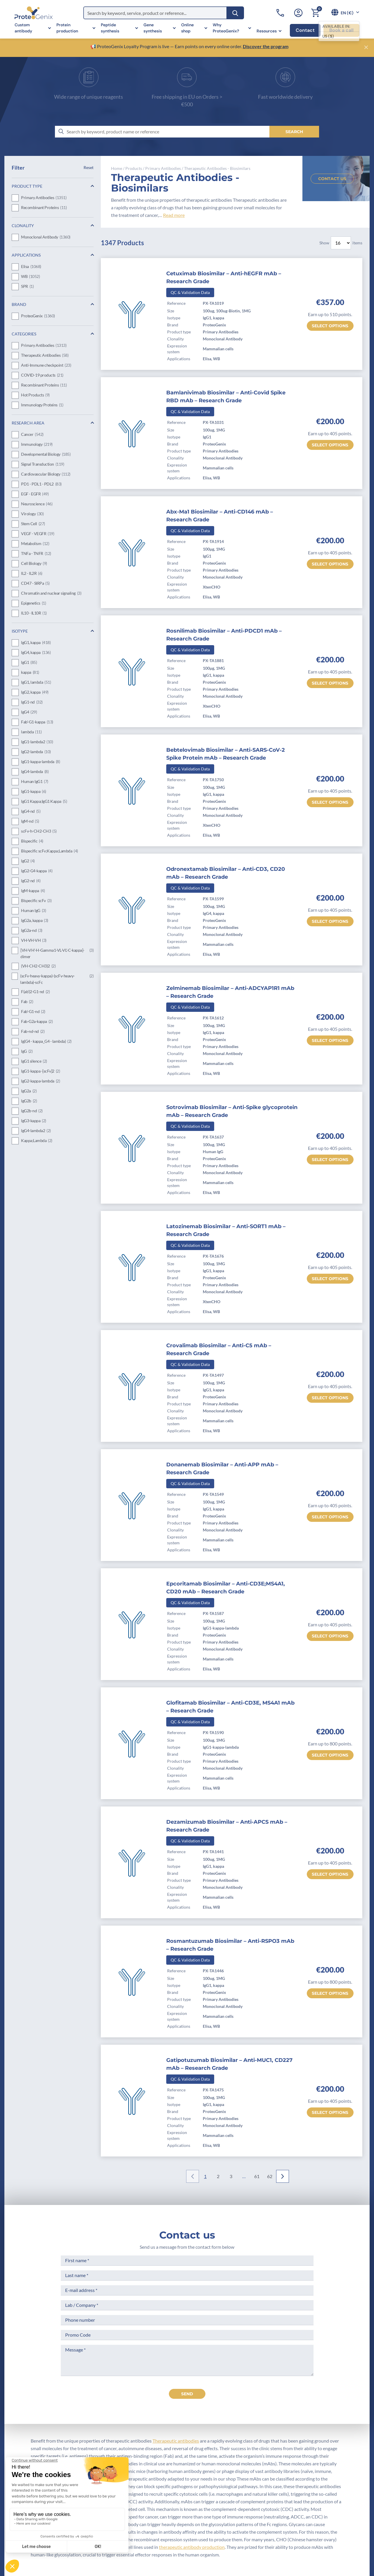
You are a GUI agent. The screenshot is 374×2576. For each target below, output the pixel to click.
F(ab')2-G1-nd (35, 991)
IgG (26, 1051)
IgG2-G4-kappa (36, 871)
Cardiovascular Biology (45, 474)
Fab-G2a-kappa (37, 1021)
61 (256, 2176)
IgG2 (28, 861)
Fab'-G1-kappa (37, 722)
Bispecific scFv (36, 900)
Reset (89, 167)
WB (30, 276)
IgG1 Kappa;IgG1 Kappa (44, 801)
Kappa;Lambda (36, 1140)
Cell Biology (34, 563)
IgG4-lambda (35, 771)
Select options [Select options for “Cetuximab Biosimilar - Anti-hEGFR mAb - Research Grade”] (330, 325)
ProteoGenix (38, 316)
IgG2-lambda (36, 752)
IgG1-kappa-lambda (40, 761)
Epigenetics (33, 603)
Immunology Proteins (42, 405)
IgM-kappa (33, 890)
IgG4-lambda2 (36, 1130)
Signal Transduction (42, 464)
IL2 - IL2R (31, 573)
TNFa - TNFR (36, 553)
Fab (27, 1001)
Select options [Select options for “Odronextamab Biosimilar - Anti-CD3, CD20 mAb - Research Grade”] (330, 921)
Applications (26, 255)
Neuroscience (36, 504)
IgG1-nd (32, 702)
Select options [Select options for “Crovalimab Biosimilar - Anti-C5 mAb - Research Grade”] (330, 1397)
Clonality (23, 225)
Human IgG (33, 910)
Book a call (341, 30)
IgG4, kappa (36, 652)
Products (133, 168)
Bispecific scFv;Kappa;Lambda (49, 851)
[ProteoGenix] (34, 12)
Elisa (31, 266)
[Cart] (315, 12)
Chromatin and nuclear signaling (51, 593)
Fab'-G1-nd (33, 1011)
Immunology (37, 444)
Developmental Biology (45, 454)
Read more (174, 215)
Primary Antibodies (43, 197)
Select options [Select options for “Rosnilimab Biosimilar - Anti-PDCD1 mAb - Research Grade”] (330, 683)
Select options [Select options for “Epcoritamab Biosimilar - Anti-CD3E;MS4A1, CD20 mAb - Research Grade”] (330, 1636)
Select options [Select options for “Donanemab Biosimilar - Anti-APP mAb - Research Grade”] (330, 1517)
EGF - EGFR (35, 494)
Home (116, 168)
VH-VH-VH (33, 940)
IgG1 (29, 662)
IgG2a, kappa (34, 920)
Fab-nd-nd (32, 1031)
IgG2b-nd (32, 1111)
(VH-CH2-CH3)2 (38, 966)
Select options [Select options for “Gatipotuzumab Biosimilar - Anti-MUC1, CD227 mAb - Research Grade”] (330, 2112)
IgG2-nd (30, 881)
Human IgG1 (34, 781)
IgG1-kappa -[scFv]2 (40, 1071)
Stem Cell (33, 524)
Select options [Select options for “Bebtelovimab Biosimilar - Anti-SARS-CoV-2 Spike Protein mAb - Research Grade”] (330, 802)
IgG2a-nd (31, 930)
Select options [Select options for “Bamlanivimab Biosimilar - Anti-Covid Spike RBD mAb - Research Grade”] (330, 445)
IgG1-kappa (33, 791)
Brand (19, 304)
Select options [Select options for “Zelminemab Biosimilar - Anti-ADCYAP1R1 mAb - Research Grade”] (330, 1040)
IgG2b (29, 1101)
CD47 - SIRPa (35, 583)
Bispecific (32, 841)
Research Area (28, 422)
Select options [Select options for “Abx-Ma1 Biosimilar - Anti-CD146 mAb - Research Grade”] (330, 564)
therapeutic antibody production (192, 2547)
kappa (30, 672)
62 (269, 2176)
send (187, 2393)
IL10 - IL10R (34, 613)
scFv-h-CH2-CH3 (39, 831)
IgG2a (29, 1091)
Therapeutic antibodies (176, 2440)
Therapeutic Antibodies (44, 355)
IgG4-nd (30, 811)
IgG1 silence (34, 1061)
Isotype (20, 631)
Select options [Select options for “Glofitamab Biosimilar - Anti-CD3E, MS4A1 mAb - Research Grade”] (330, 1755)
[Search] (235, 12)
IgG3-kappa (33, 1121)
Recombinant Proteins (44, 207)
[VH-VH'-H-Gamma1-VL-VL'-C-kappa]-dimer (57, 953)
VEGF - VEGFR (37, 533)
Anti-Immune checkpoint (46, 365)
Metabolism (35, 543)
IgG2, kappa (35, 692)
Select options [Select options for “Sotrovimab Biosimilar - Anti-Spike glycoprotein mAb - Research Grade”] (330, 1159)
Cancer (32, 434)
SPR (27, 286)
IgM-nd (30, 821)
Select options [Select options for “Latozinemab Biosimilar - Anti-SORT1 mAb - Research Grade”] (330, 1278)
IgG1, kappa (36, 642)
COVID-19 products (42, 375)
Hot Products (35, 395)
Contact (305, 30)
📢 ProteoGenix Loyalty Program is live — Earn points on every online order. (166, 46)
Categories (24, 333)
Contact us (332, 178)
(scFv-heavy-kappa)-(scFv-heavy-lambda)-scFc (57, 979)
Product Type (27, 186)
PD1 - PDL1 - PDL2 (41, 484)
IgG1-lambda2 (37, 742)
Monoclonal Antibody (45, 237)
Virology (32, 514)
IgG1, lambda (36, 682)
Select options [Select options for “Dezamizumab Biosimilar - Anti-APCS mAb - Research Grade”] (330, 1874)
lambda (31, 732)
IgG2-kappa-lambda (40, 1081)
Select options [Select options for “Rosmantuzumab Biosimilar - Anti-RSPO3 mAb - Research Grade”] (330, 1993)
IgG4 (29, 712)
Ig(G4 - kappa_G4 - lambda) (46, 1041)
